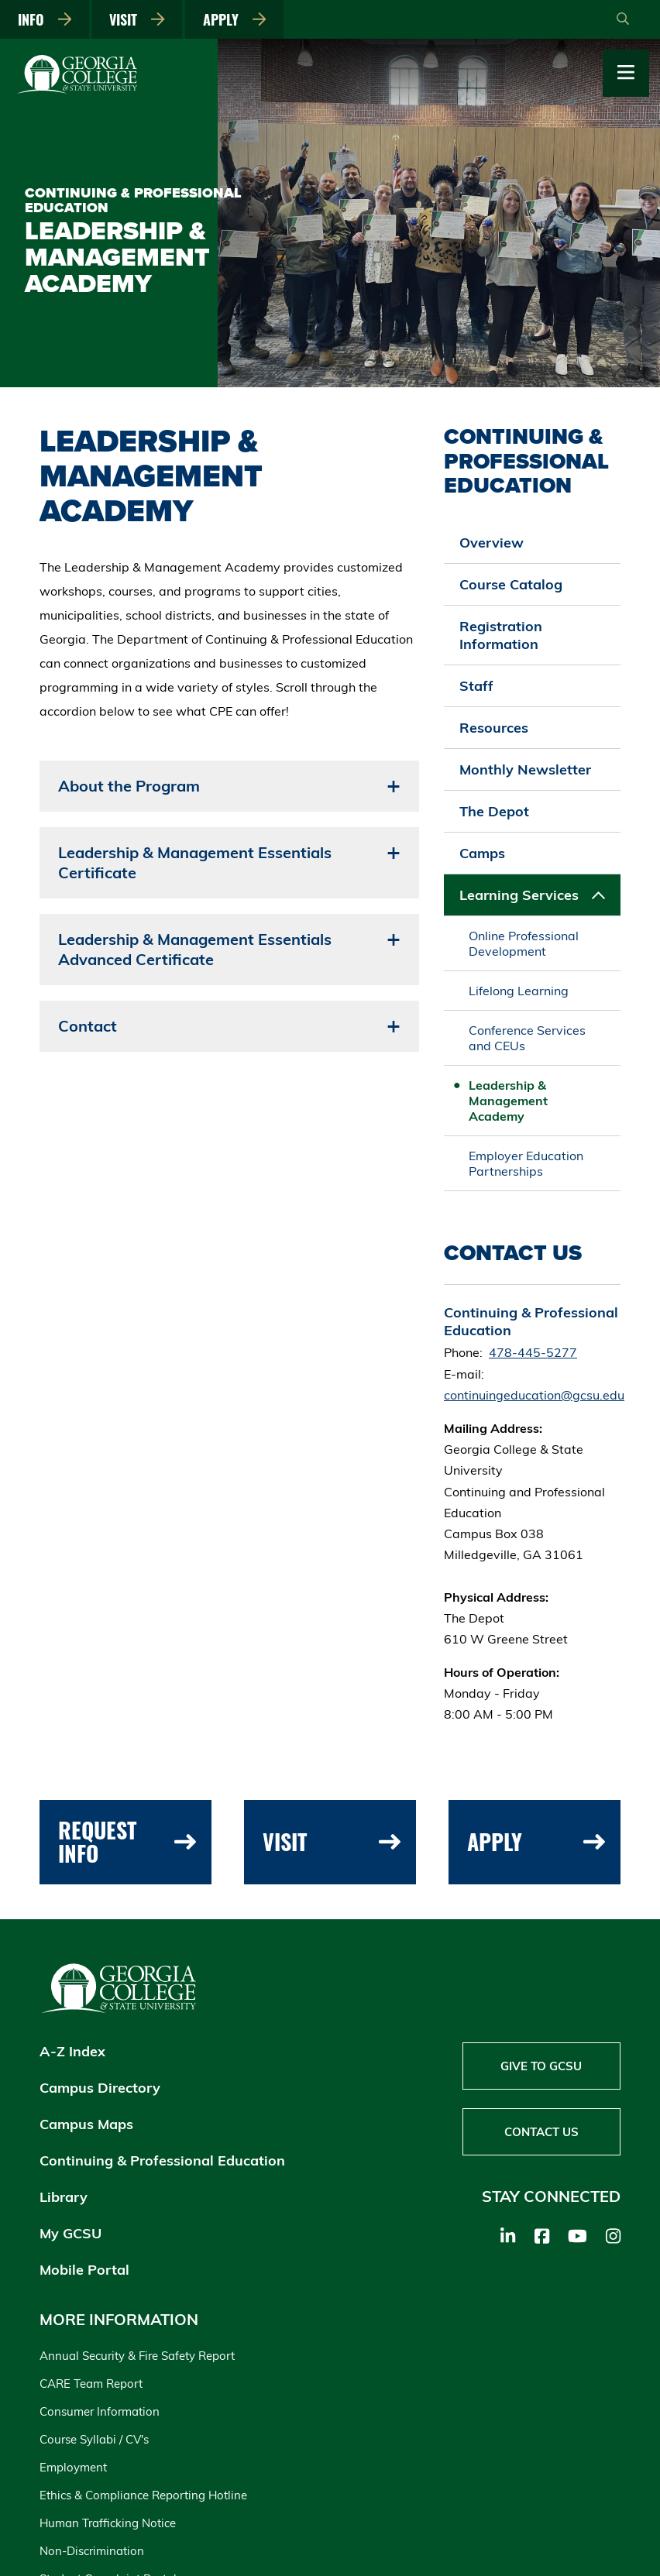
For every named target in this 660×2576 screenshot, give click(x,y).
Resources (493, 728)
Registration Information (500, 635)
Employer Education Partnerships (526, 1163)
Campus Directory (100, 2088)
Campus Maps (86, 2124)
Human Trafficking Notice (108, 2523)
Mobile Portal (84, 2270)
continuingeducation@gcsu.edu (534, 1395)
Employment (73, 2467)
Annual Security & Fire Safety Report (137, 2355)
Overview (491, 542)
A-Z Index (72, 2051)
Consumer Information (100, 2411)
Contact (87, 1026)
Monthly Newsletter (525, 769)
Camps (482, 853)
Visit (137, 19)
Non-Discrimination (92, 2550)
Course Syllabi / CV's (94, 2439)
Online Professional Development (524, 943)
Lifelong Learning (519, 990)
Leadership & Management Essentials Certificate (195, 862)
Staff (476, 686)
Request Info (127, 1842)
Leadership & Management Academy (508, 1100)
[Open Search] (623, 19)
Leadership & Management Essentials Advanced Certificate (195, 949)
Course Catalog (510, 584)
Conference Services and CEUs (527, 1037)
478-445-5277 (533, 1352)
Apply (234, 19)
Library (64, 2197)
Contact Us (541, 2131)
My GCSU (70, 2233)
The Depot (494, 811)
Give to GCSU (541, 2066)
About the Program (129, 785)
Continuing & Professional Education (162, 2160)
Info (45, 19)
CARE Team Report (91, 2383)
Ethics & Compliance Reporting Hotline (143, 2495)
